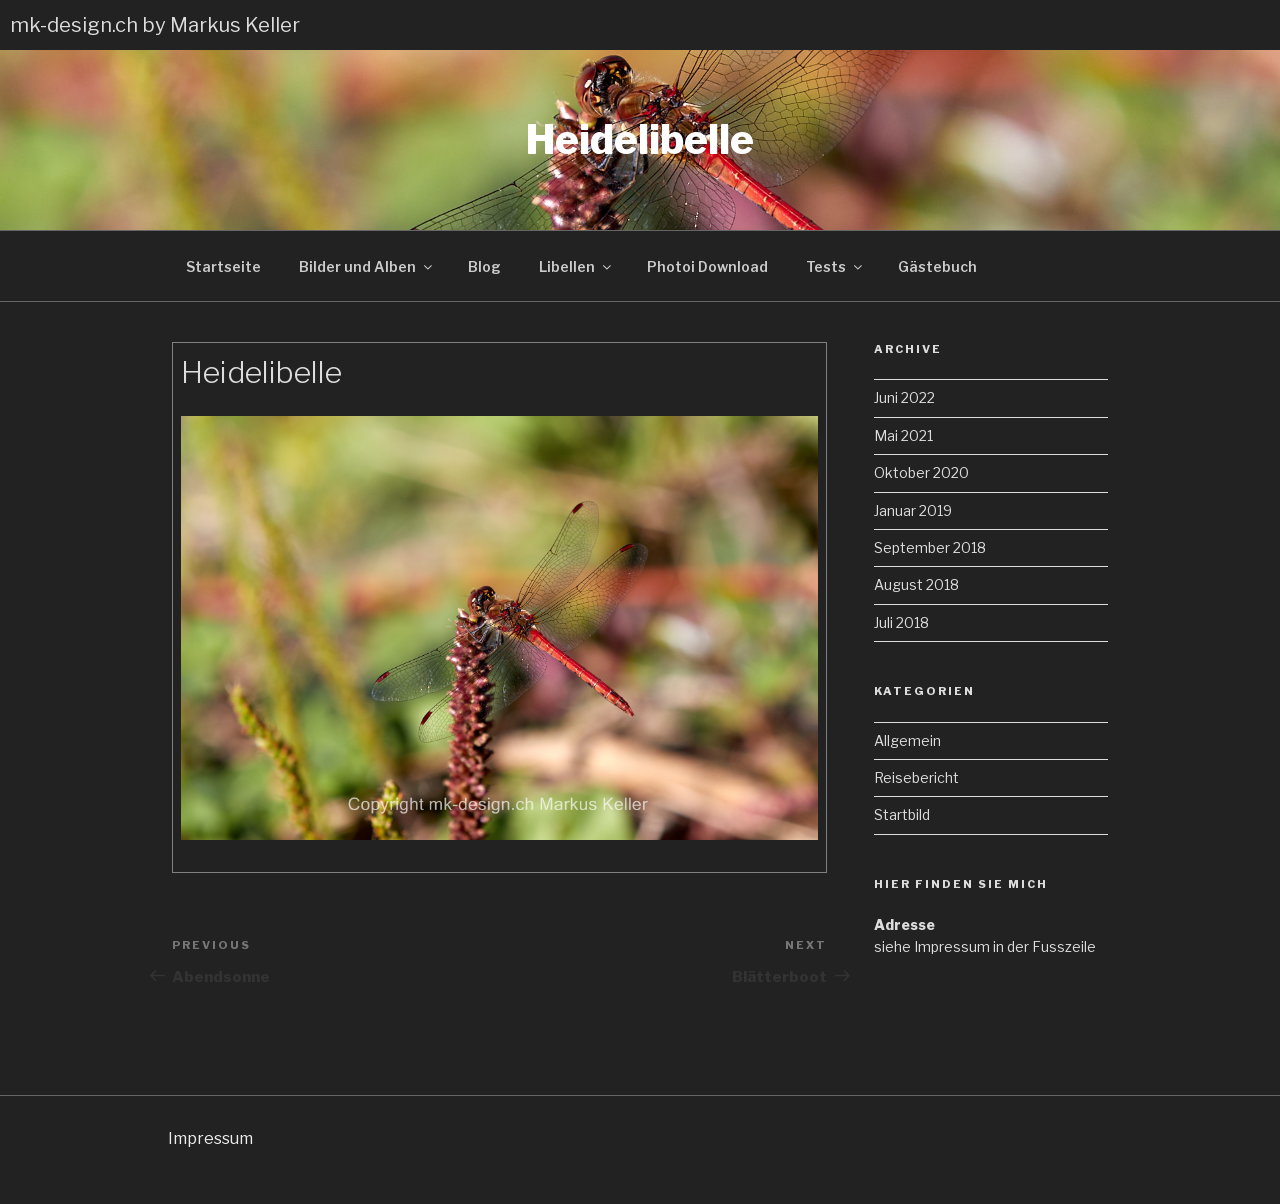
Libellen (576, 266)
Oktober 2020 (921, 472)
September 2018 (930, 547)
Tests (835, 266)
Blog (484, 266)
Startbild (902, 814)
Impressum (210, 1138)
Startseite (223, 266)
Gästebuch (937, 266)
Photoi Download (707, 266)
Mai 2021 (903, 435)
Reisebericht (916, 777)
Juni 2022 (904, 397)
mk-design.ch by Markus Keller (155, 25)
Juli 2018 (901, 622)
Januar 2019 (913, 510)
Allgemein (907, 740)
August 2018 (916, 584)
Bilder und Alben (367, 266)
